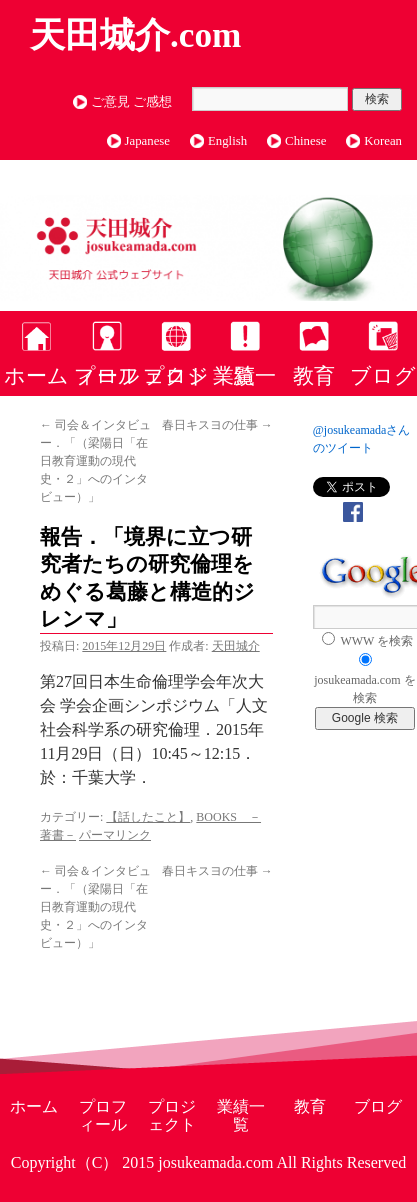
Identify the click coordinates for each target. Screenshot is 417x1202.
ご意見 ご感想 (131, 102)
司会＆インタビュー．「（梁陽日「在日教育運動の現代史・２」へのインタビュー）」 (95, 461)
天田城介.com (135, 35)
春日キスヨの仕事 (217, 425)
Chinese (305, 141)
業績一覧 (244, 375)
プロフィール (107, 375)
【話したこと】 (148, 817)
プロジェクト (176, 375)
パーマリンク (115, 835)
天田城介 (236, 646)
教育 (314, 375)
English (227, 141)
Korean (383, 141)
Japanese (147, 141)
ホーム (36, 375)
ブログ (383, 375)
